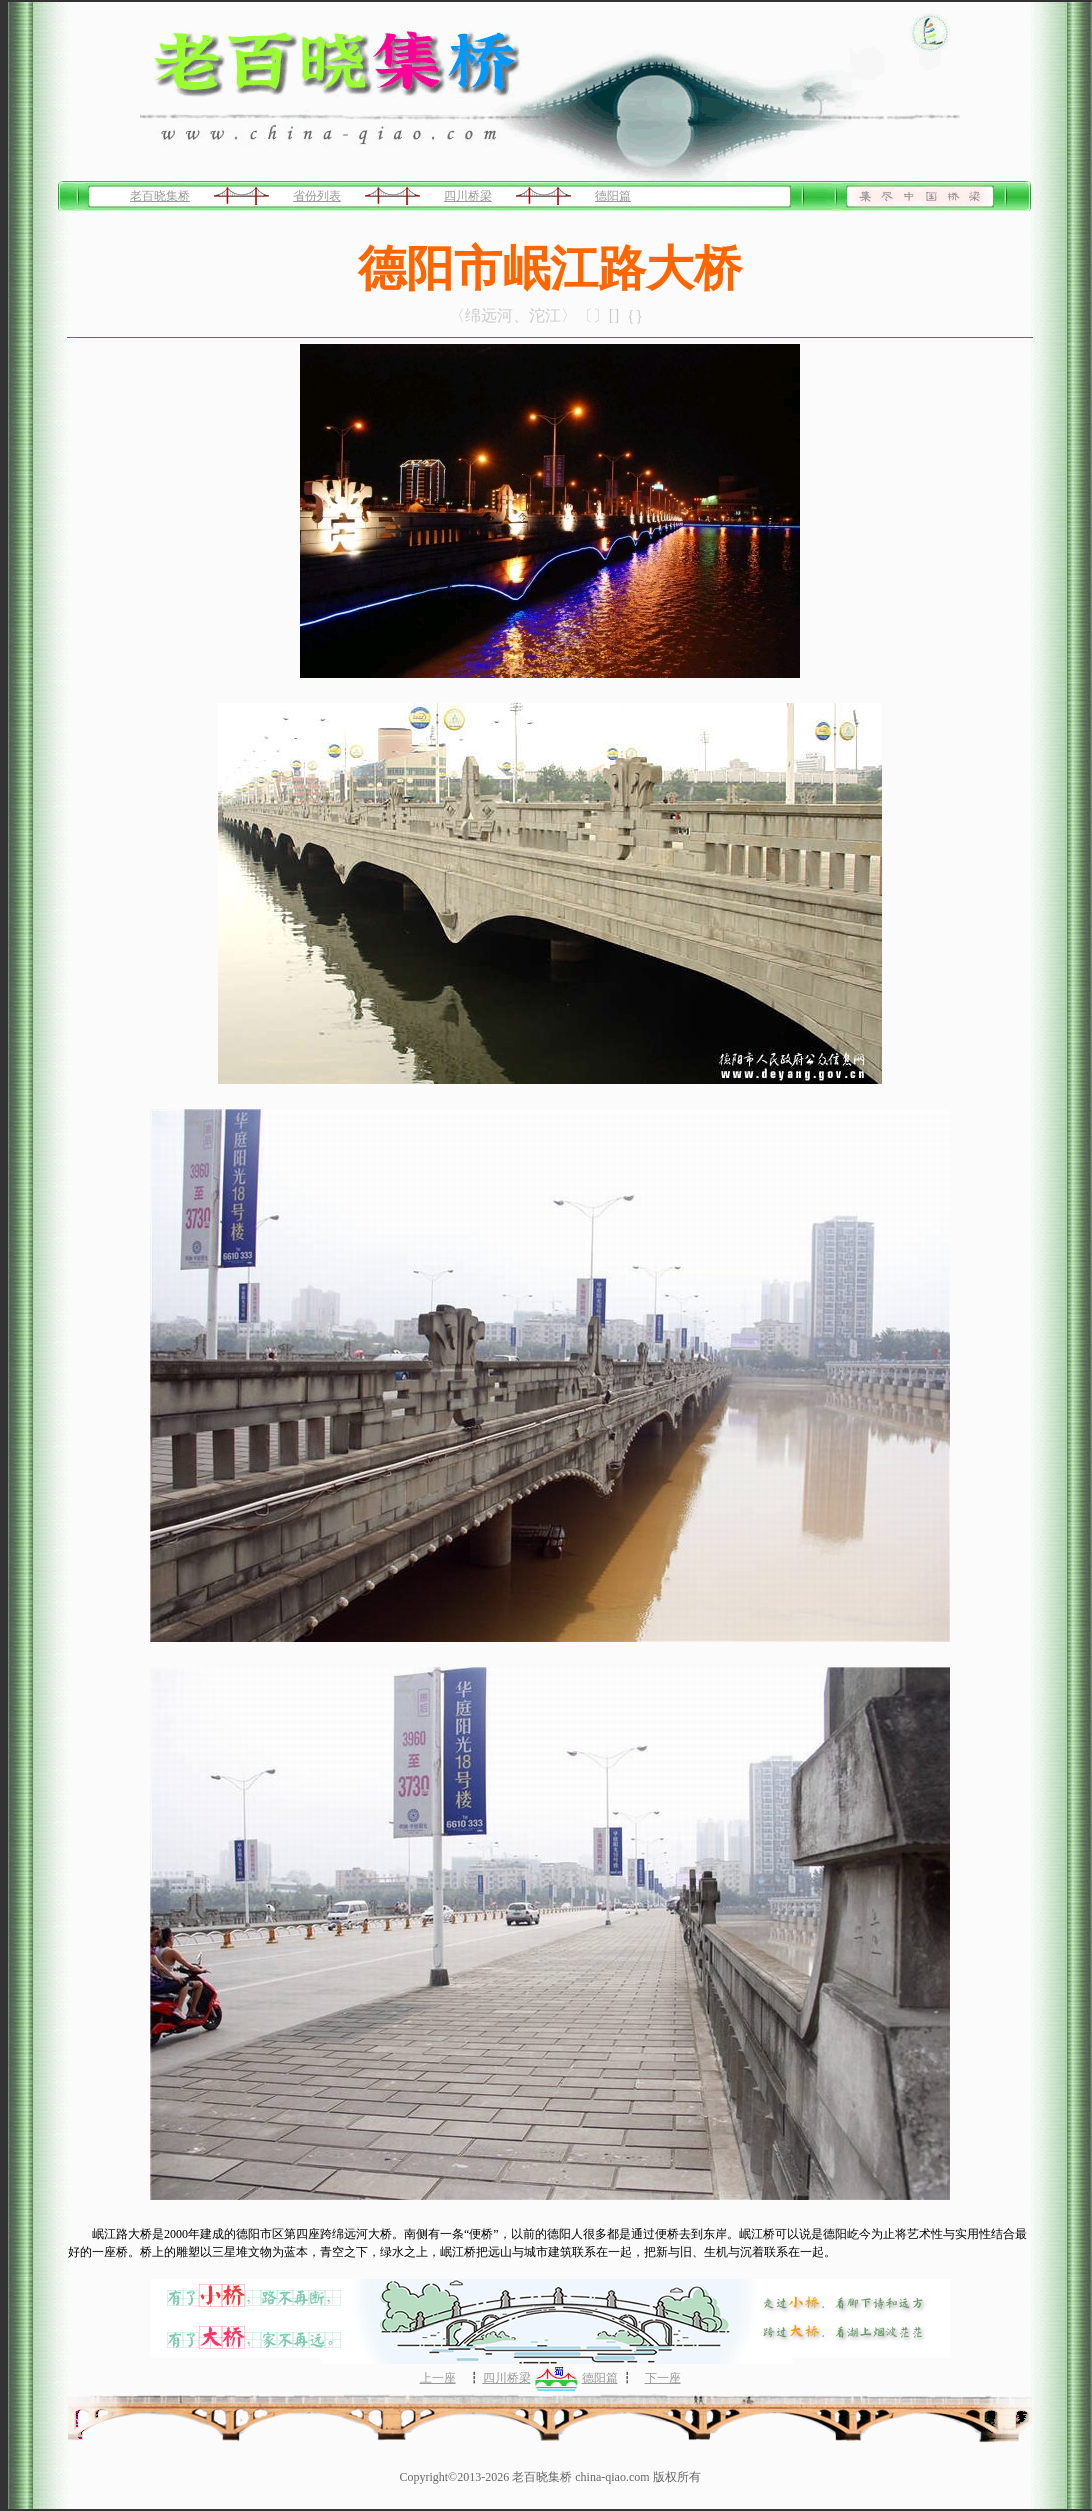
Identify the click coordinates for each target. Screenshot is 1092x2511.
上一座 (438, 2378)
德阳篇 (613, 196)
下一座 (663, 2378)
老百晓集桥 (160, 196)
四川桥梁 (468, 196)
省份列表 (317, 196)
